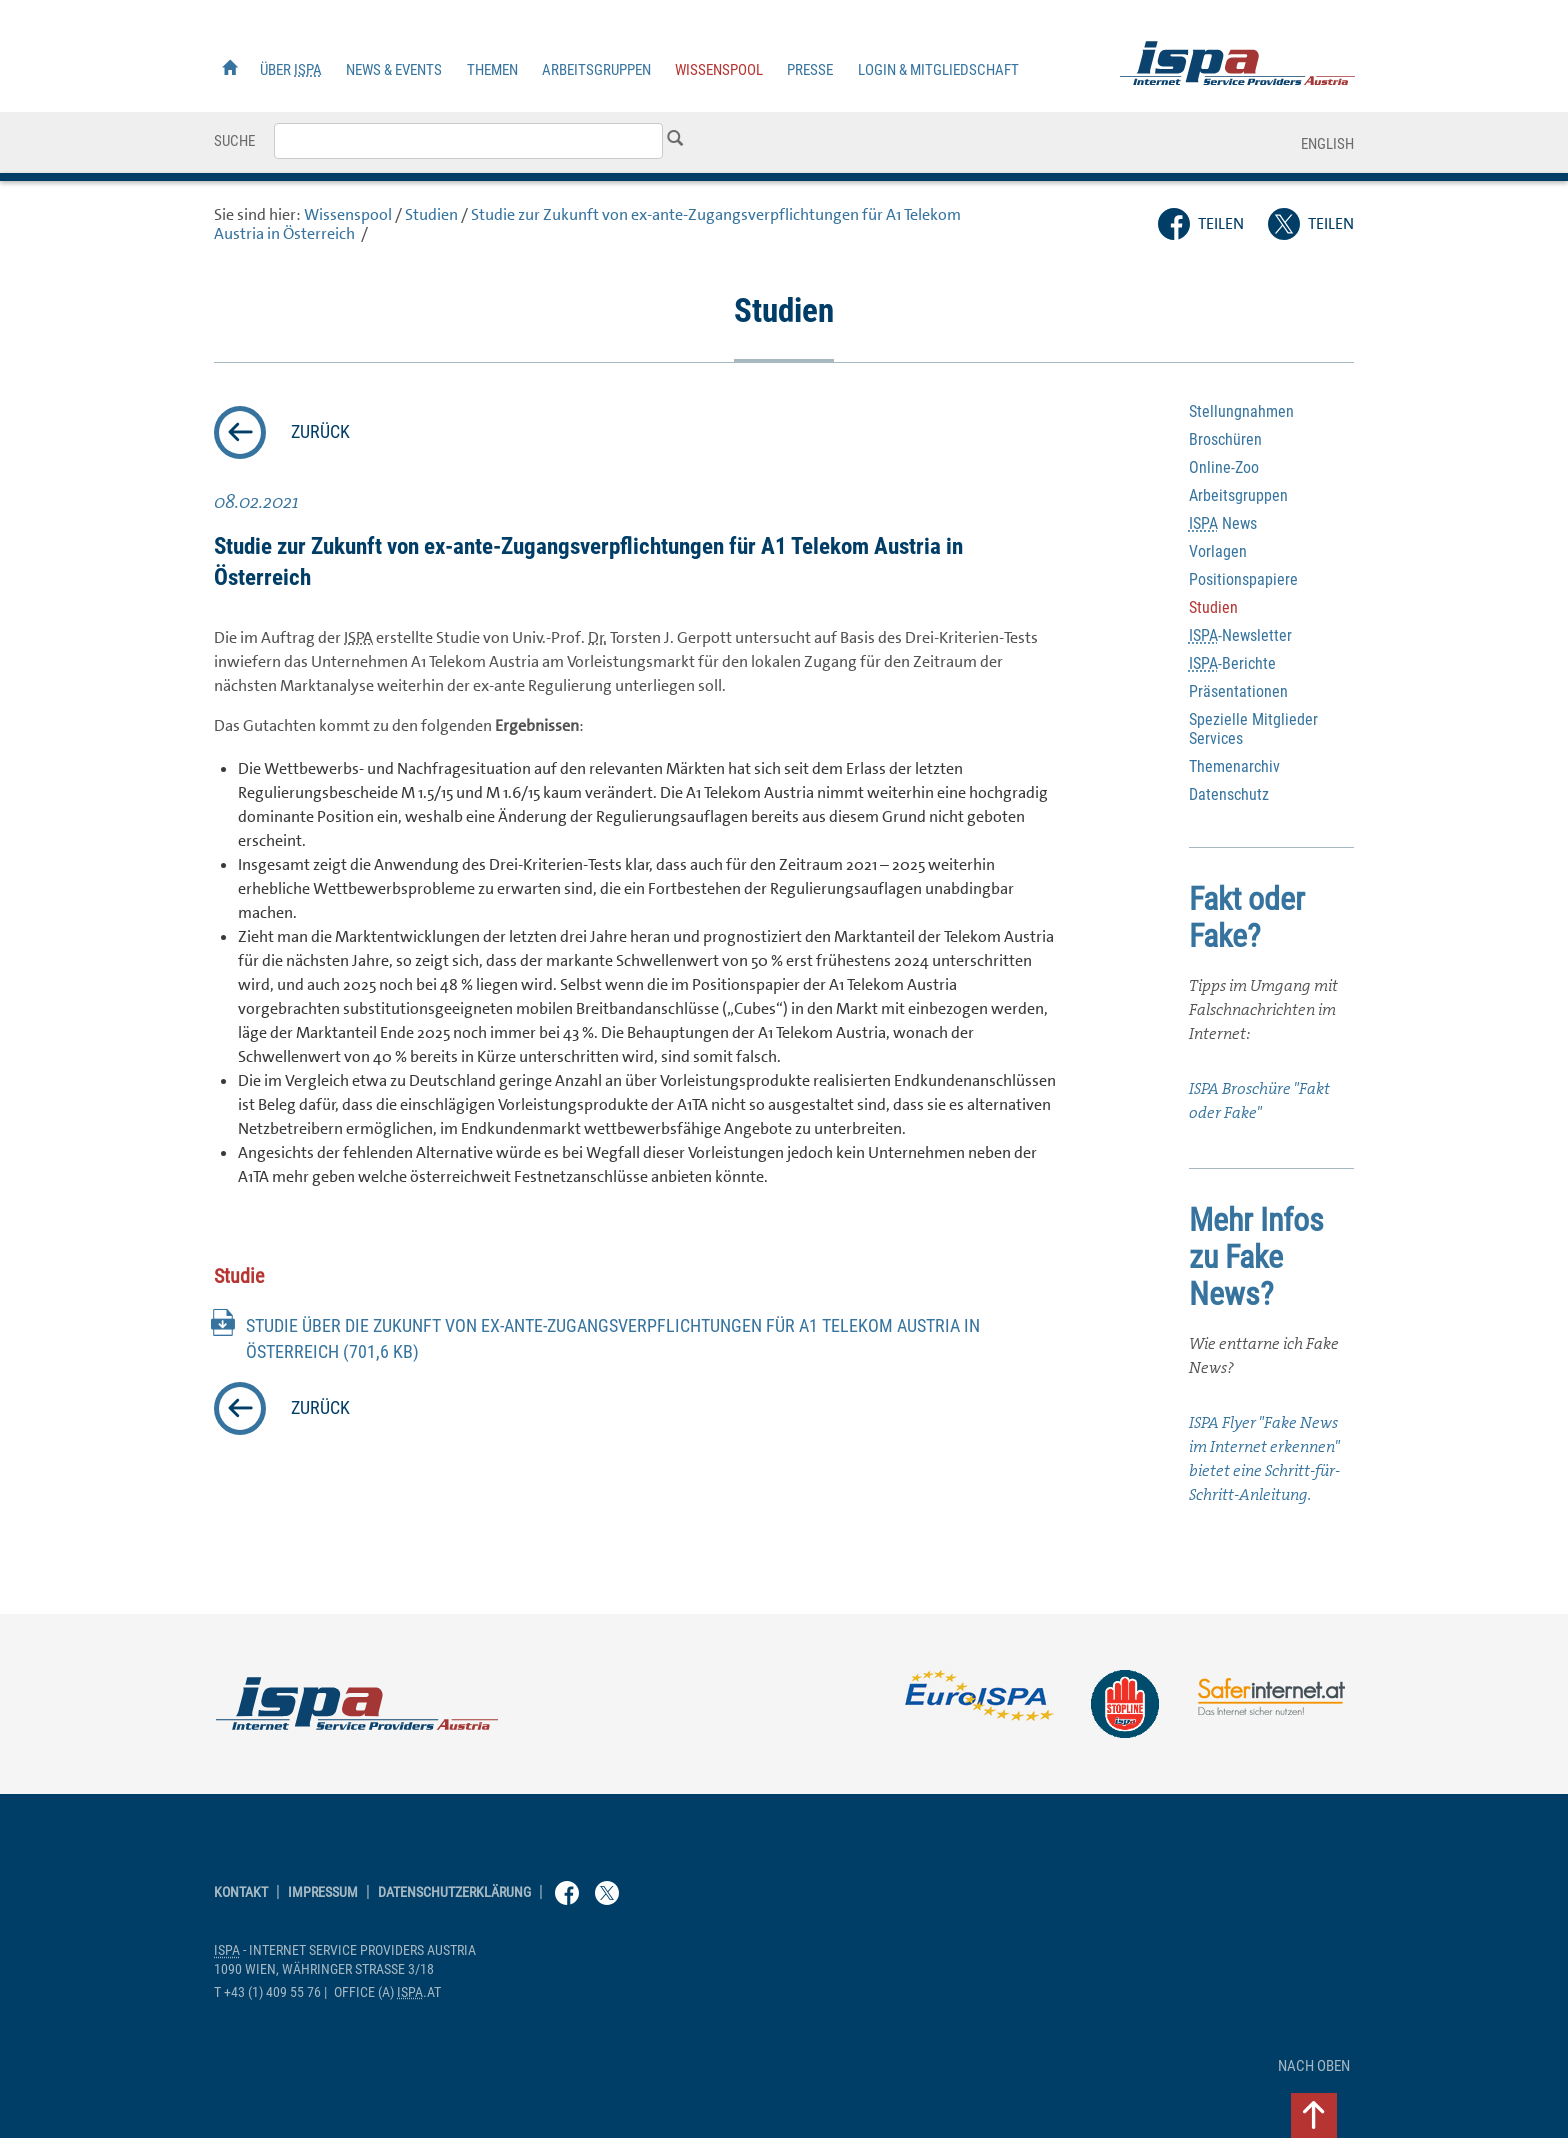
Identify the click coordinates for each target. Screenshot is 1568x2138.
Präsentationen (1238, 691)
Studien (431, 214)
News (1223, 523)
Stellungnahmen (1241, 411)
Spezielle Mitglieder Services (1253, 728)
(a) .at (387, 1992)
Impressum (323, 1892)
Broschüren (1225, 439)
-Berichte (1232, 663)
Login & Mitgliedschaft (938, 70)
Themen (492, 70)
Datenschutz (1229, 794)
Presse (810, 70)
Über (291, 70)
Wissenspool (719, 70)
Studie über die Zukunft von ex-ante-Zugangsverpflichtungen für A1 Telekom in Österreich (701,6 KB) (613, 1339)
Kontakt (241, 1892)
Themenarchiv (1234, 766)
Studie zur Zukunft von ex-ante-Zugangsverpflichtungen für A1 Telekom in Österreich (587, 224)
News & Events (394, 70)
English (1327, 144)
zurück (320, 432)
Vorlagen (1218, 551)
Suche (234, 141)
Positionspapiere (1243, 579)
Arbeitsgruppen (596, 70)
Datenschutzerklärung (454, 1892)
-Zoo (1224, 467)
